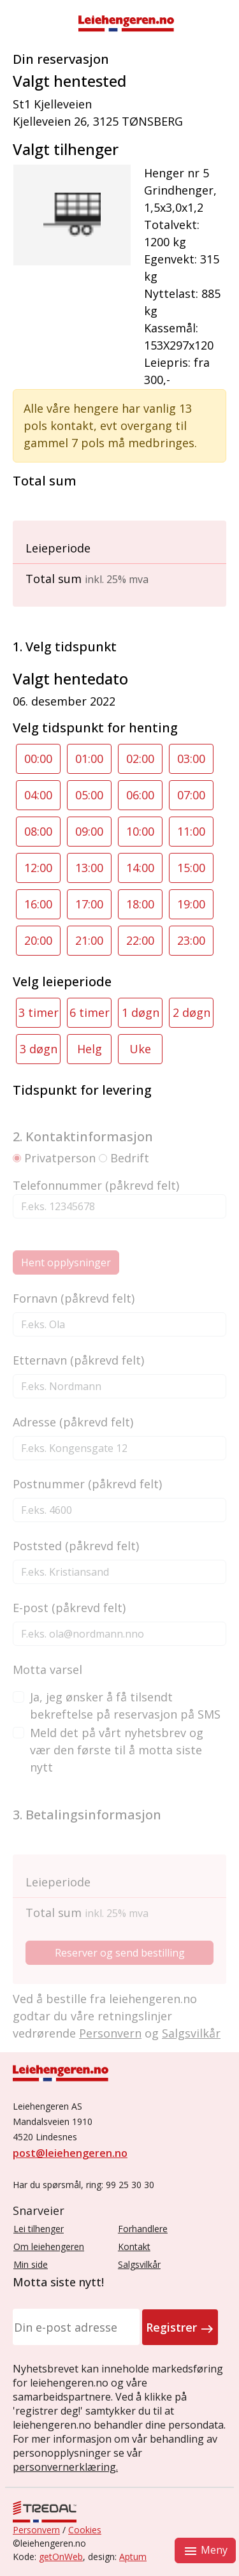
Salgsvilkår (139, 2264)
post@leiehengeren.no (70, 2153)
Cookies (84, 2530)
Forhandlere (143, 2229)
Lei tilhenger (38, 2229)
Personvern (36, 2530)
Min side (30, 2264)
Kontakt (134, 2246)
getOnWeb (61, 2556)
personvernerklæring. (65, 2467)
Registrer (180, 2328)
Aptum (133, 2556)
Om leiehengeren (48, 2246)
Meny (205, 2551)
